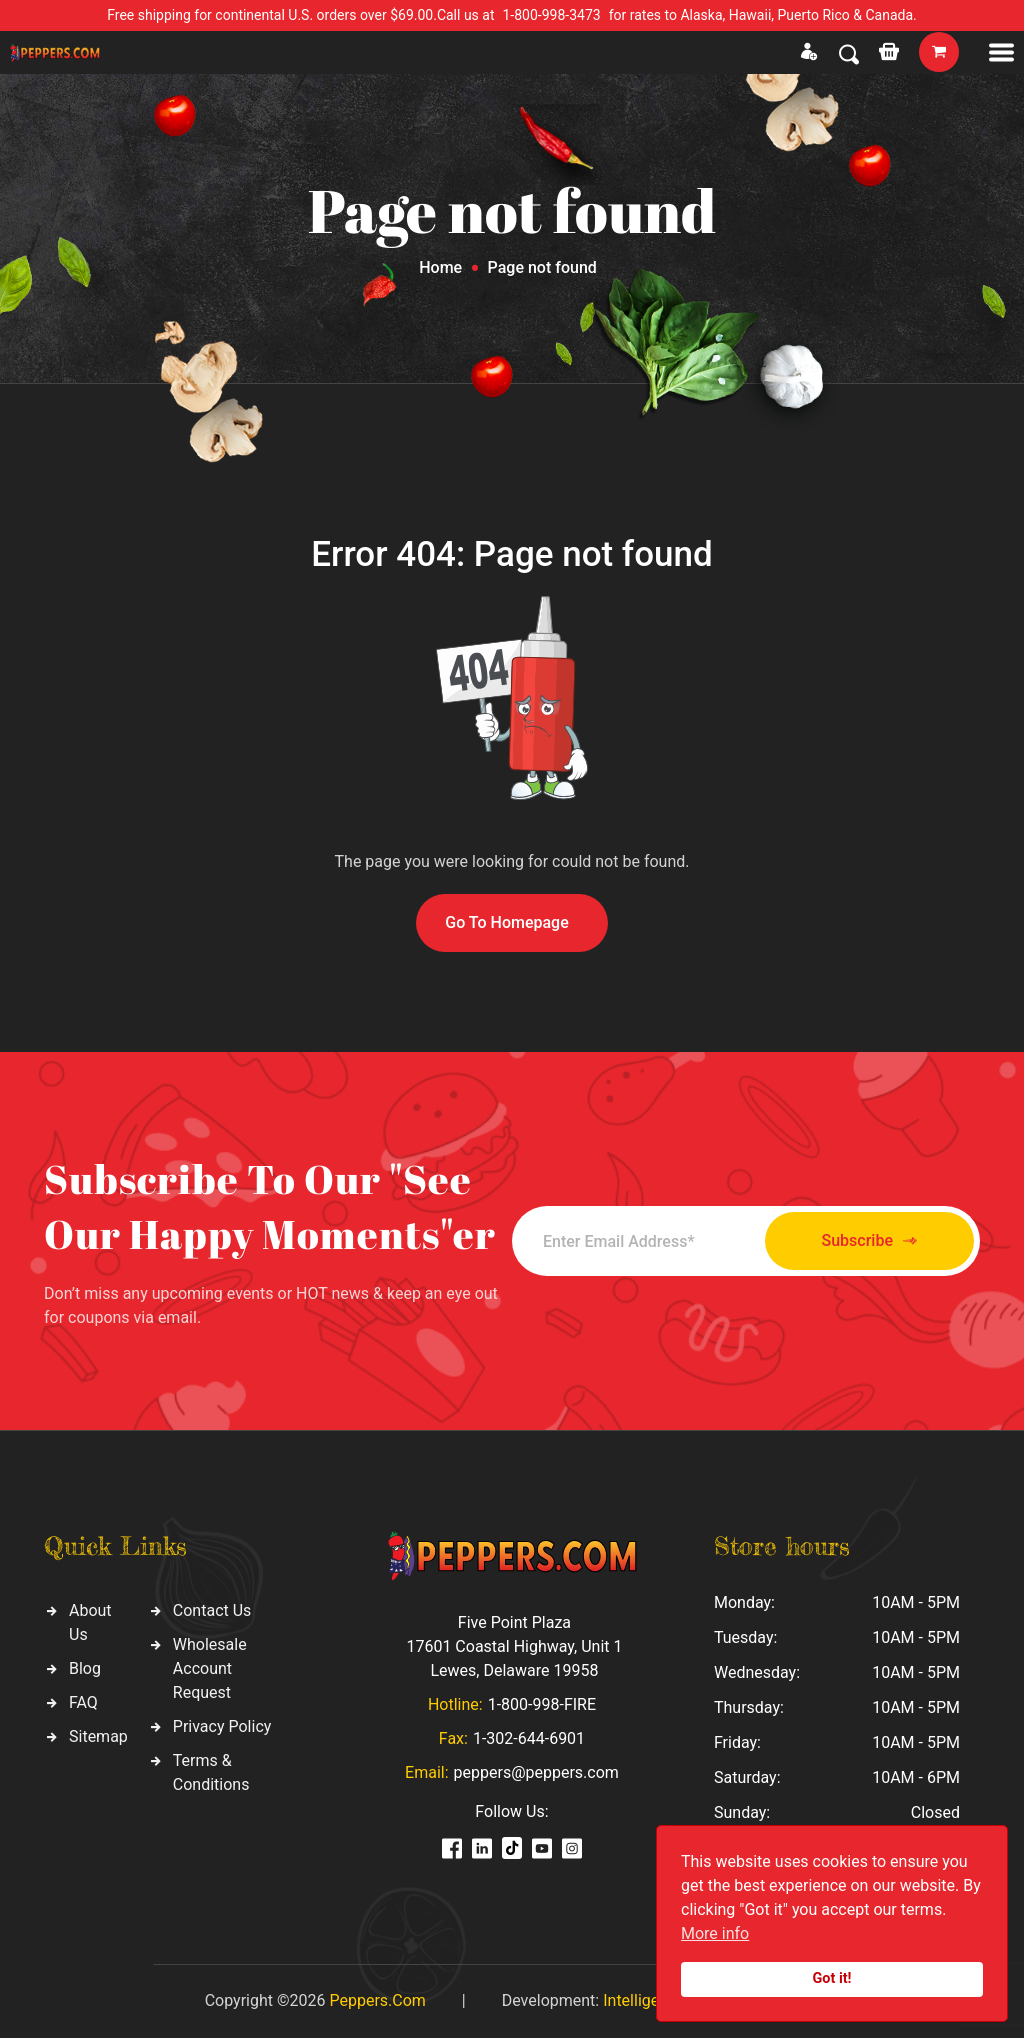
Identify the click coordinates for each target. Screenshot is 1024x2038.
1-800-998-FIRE (542, 1704)
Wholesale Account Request (210, 1668)
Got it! (832, 1978)
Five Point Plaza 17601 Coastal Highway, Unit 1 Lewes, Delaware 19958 (514, 1646)
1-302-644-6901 (529, 1738)
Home (440, 267)
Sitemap (98, 1736)
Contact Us (212, 1610)
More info (715, 1933)
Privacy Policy (222, 1726)
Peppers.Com (377, 2000)
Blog (85, 1668)
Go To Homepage (507, 922)
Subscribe (869, 1241)
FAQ (83, 1702)
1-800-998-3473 (552, 15)
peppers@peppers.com (536, 1772)
